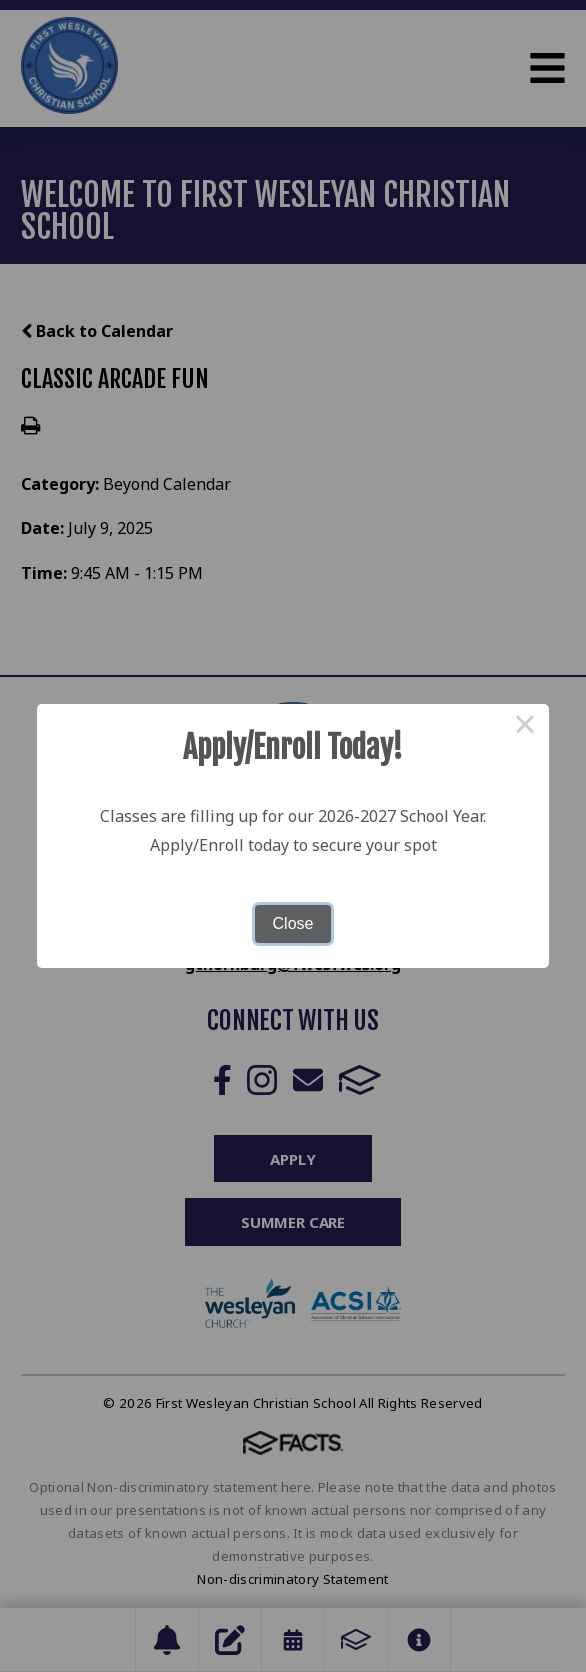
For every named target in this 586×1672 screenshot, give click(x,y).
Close (293, 923)
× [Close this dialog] (525, 728)
